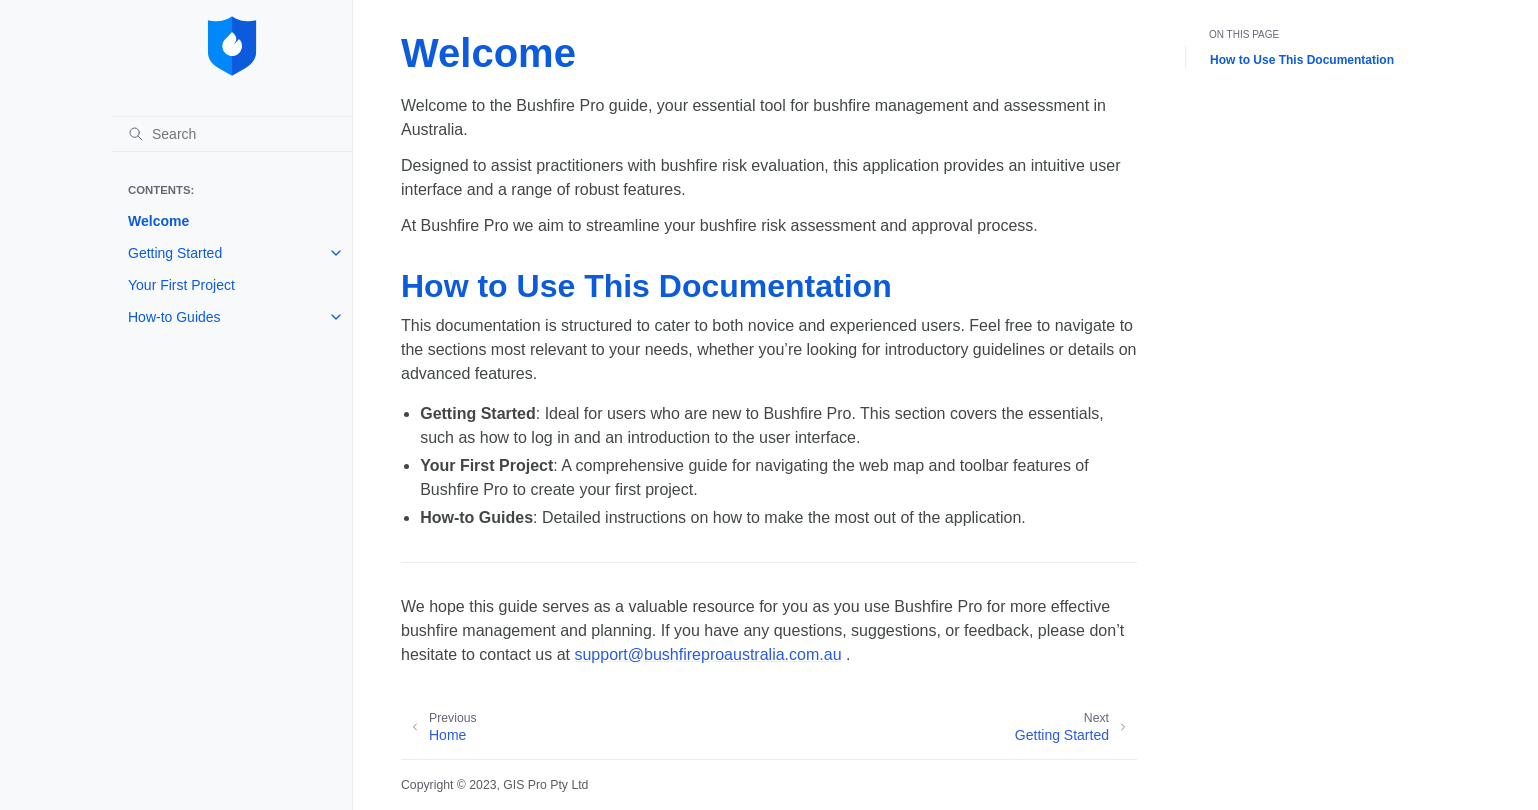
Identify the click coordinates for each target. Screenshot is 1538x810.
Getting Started (175, 253)
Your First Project (181, 285)
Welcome (158, 221)
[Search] (232, 134)
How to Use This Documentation (1302, 60)
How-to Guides (174, 317)
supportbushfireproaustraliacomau (707, 654)
